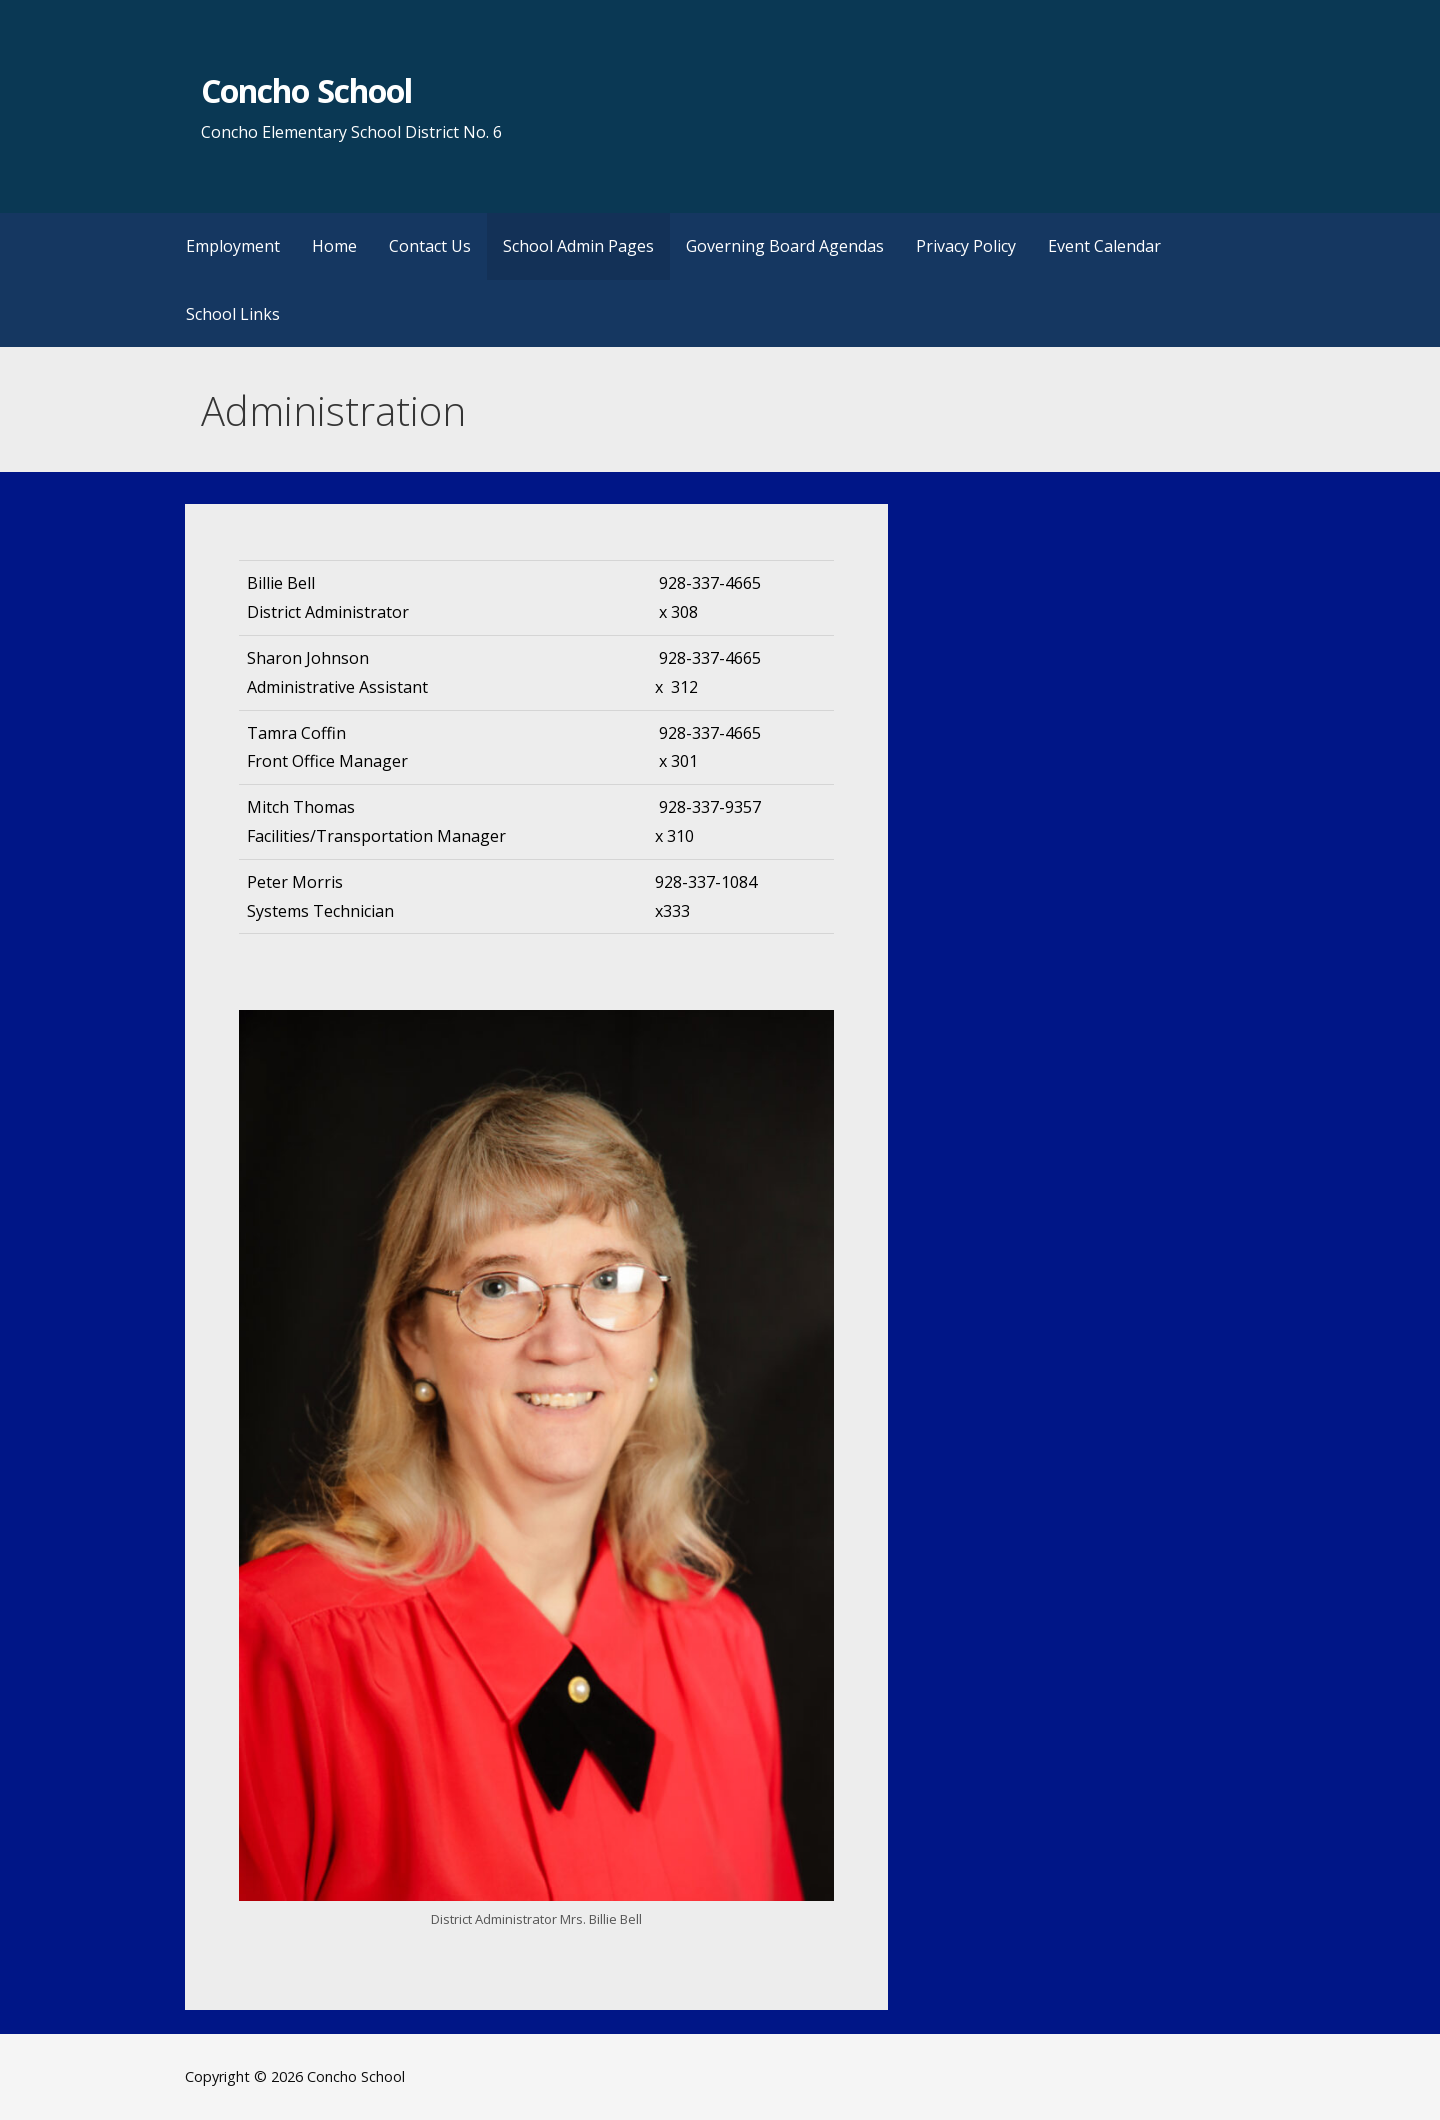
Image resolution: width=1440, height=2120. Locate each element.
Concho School (306, 90)
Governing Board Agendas (785, 246)
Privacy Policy (966, 246)
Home (334, 246)
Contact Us (430, 246)
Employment (233, 246)
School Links (233, 314)
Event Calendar (1104, 246)
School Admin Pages (578, 246)
